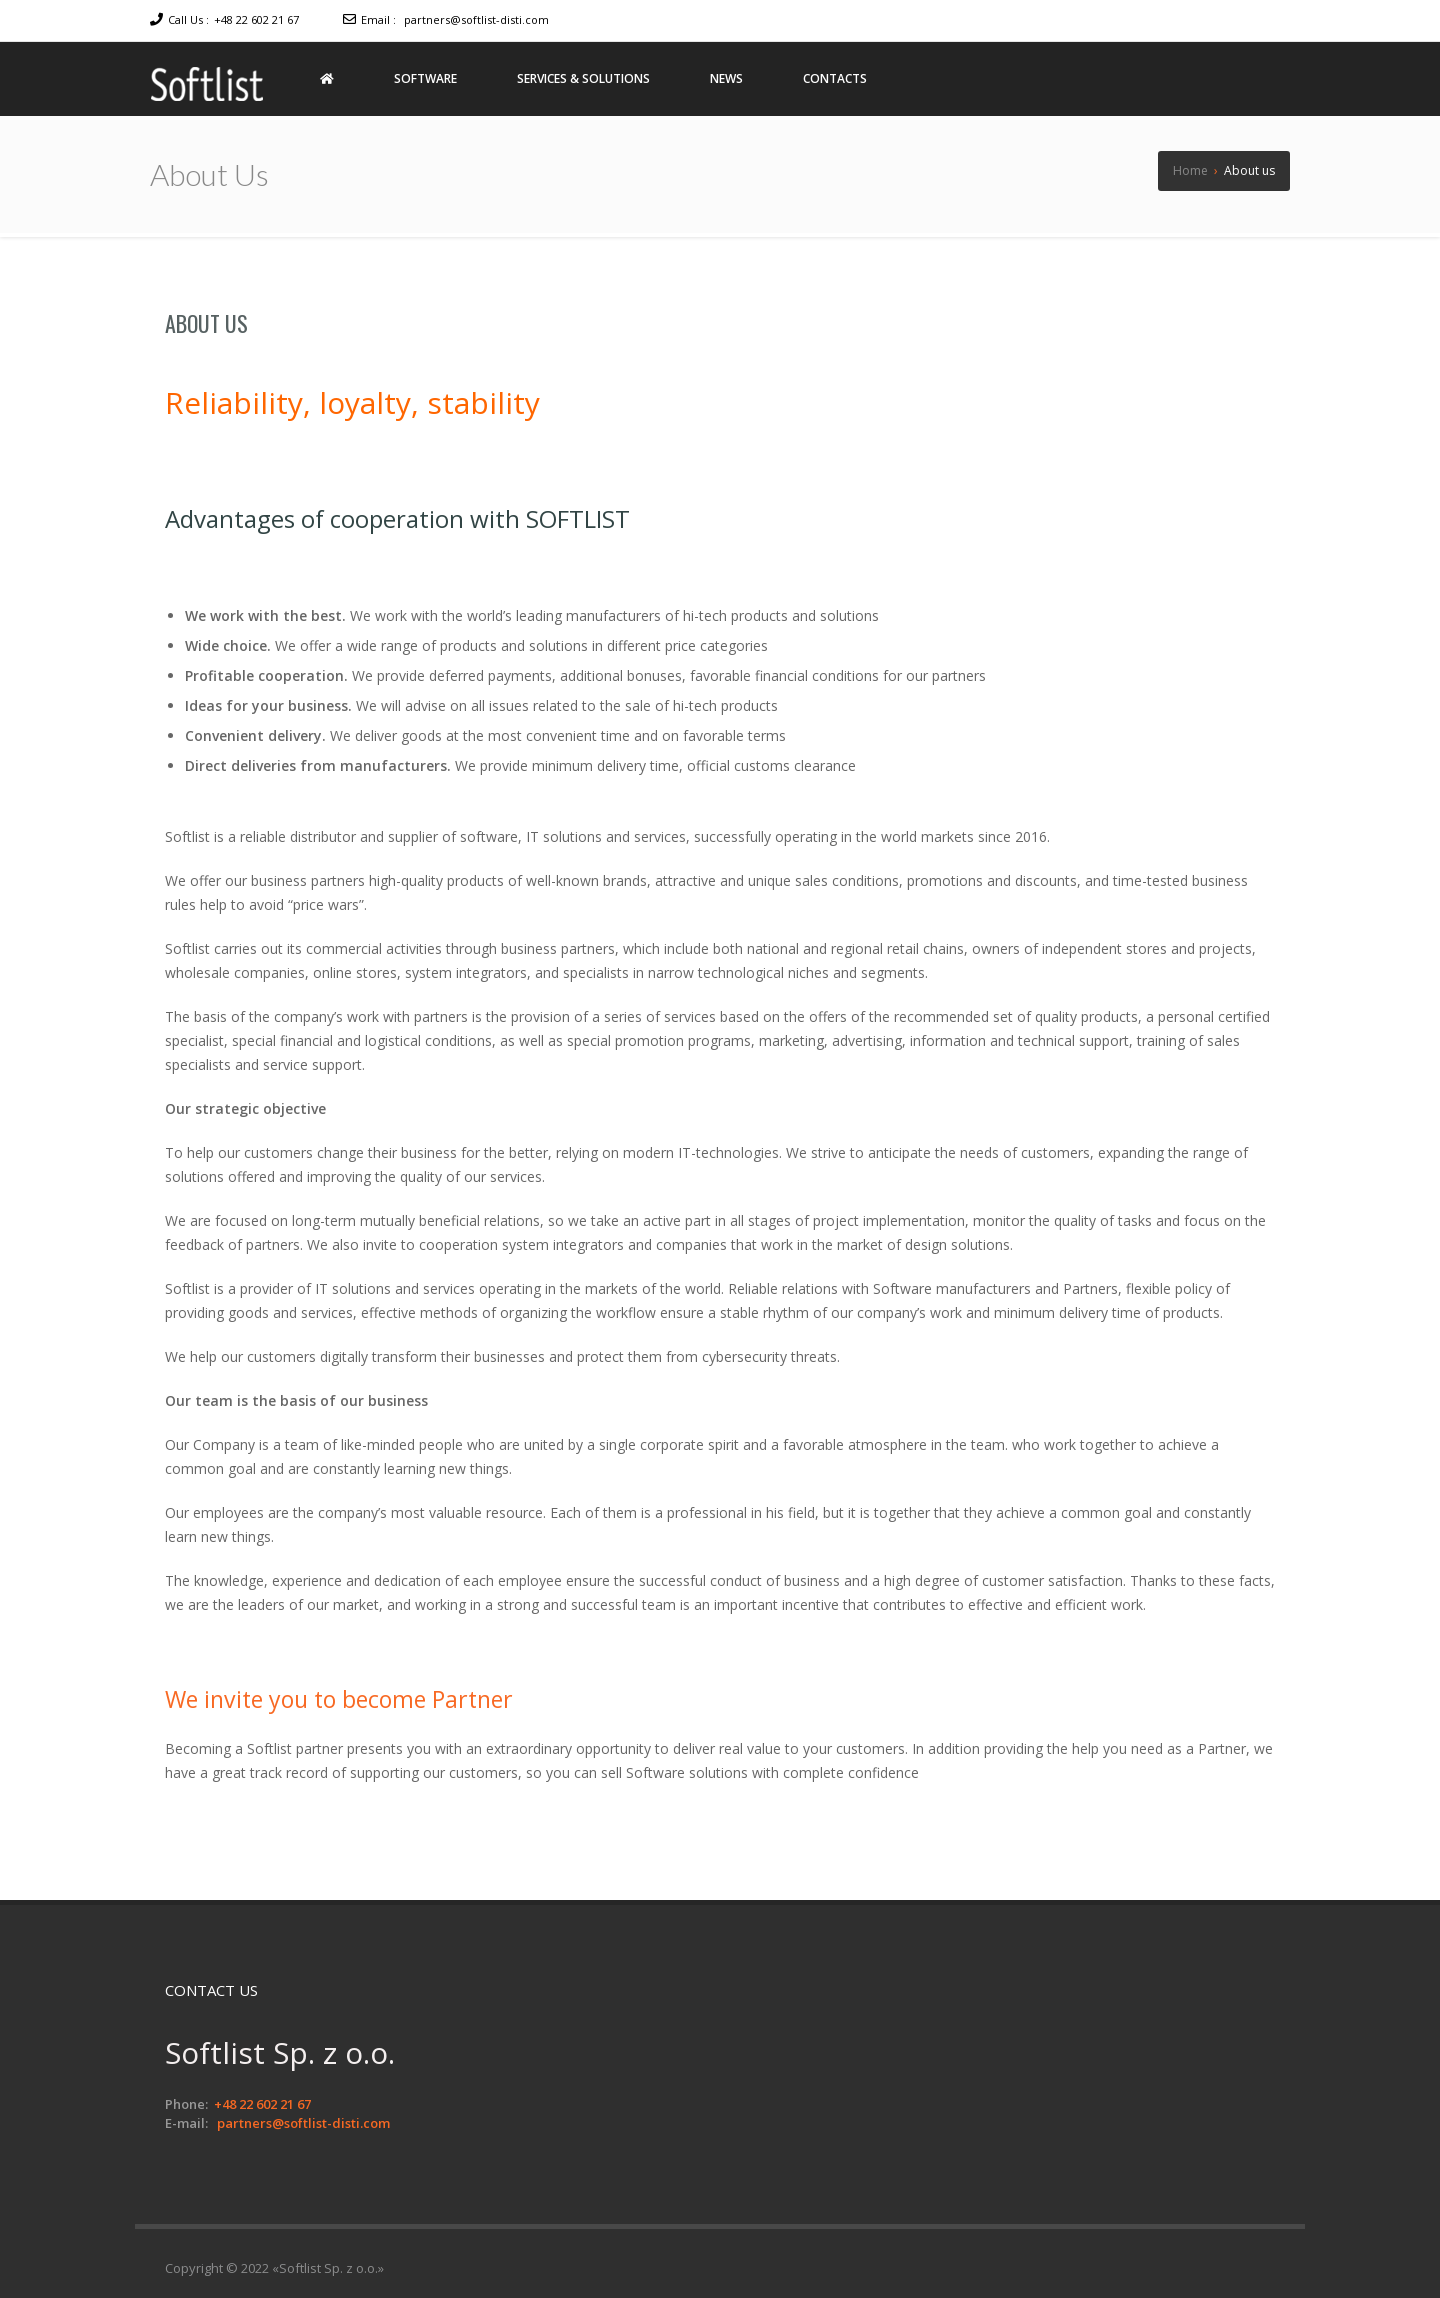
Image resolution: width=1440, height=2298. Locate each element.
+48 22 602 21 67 (256, 19)
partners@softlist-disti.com (476, 19)
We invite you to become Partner (347, 1698)
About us (206, 323)
